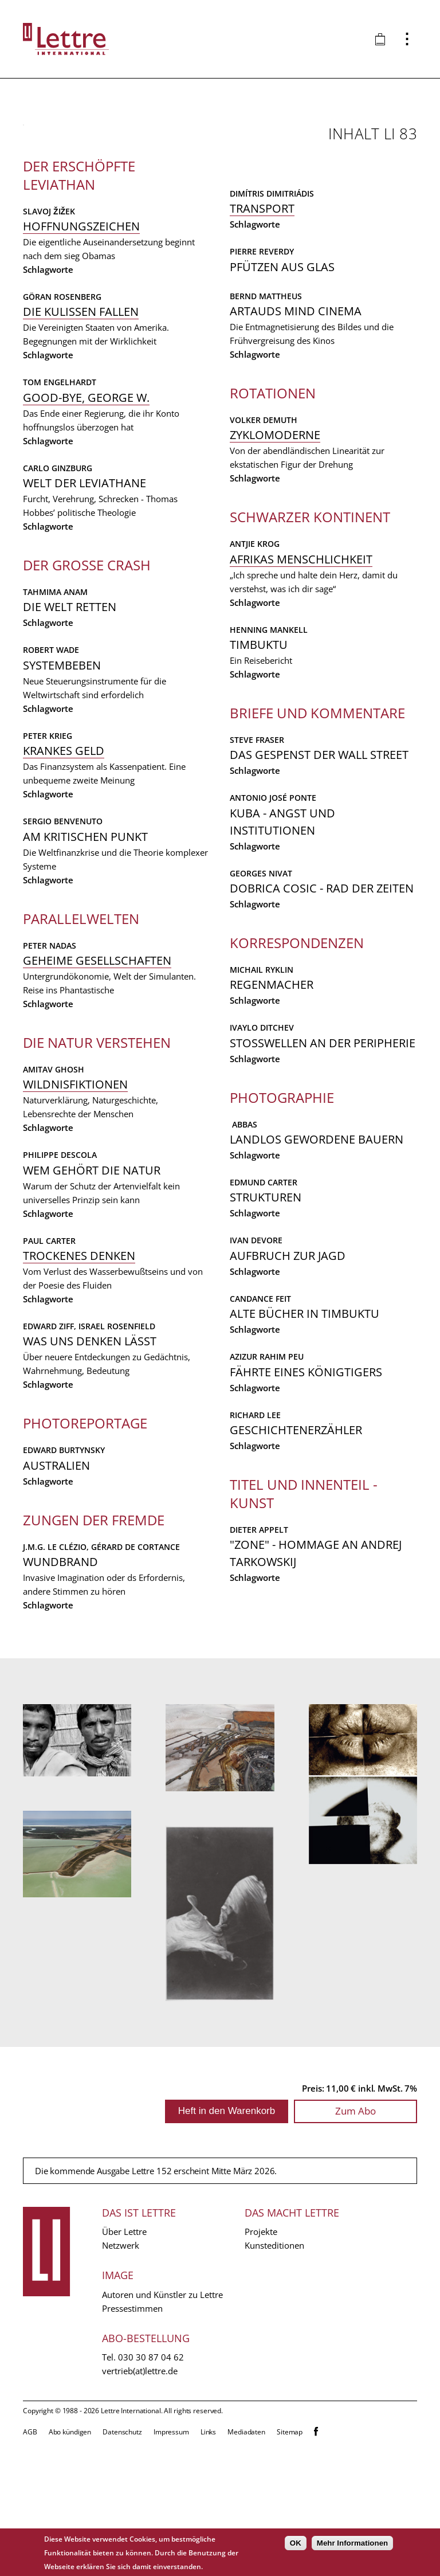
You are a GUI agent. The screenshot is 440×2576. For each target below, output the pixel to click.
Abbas (243, 1239)
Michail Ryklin (261, 1084)
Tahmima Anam (55, 848)
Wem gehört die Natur (91, 1427)
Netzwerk (120, 2377)
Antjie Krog (255, 658)
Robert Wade (51, 907)
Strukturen (265, 1313)
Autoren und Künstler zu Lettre (162, 2427)
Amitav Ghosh (53, 1326)
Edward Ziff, (50, 1582)
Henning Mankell (269, 744)
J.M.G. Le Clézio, (264, 223)
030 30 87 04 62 (151, 2489)
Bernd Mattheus (266, 411)
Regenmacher (271, 1100)
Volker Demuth (263, 535)
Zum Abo (355, 2243)
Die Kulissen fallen (81, 568)
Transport (262, 323)
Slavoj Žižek (49, 468)
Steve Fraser (257, 854)
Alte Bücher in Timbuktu (304, 1428)
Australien (56, 1722)
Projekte (261, 2364)
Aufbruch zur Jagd (287, 1371)
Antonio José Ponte (273, 913)
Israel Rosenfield (116, 1582)
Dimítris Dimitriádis (272, 308)
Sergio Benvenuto (63, 1077)
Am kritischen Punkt (85, 1093)
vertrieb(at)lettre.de (140, 2503)
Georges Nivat (261, 988)
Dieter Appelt (259, 1644)
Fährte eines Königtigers (306, 1487)
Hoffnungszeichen (81, 483)
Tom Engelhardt (59, 638)
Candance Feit (260, 1413)
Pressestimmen (132, 2440)
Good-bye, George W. (86, 654)
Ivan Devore (256, 1355)
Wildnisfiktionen (75, 1341)
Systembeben (62, 922)
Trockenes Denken (79, 1512)
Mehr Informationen (352, 2543)
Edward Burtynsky (64, 1706)
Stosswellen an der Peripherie (322, 1158)
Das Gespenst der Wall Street (319, 870)
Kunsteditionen (274, 2377)
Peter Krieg (47, 992)
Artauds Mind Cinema (296, 426)
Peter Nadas (49, 1202)
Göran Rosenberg (62, 553)
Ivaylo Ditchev (262, 1143)
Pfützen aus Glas (282, 382)
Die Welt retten (69, 864)
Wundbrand (267, 238)
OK (295, 2543)
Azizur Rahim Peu (267, 1471)
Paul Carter (49, 1497)
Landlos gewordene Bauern (316, 1254)
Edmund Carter (263, 1297)
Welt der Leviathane (84, 739)
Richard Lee (255, 1530)
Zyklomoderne (275, 550)
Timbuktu (259, 760)
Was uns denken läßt (89, 1598)
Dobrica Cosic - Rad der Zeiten (322, 1003)
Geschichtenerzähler (296, 1545)
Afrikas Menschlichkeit (301, 674)
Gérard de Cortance (342, 223)
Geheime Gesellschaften (97, 1217)
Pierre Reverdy (262, 366)
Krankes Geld (63, 1007)
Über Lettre (124, 2364)
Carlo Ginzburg (57, 724)
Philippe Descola (60, 1411)
